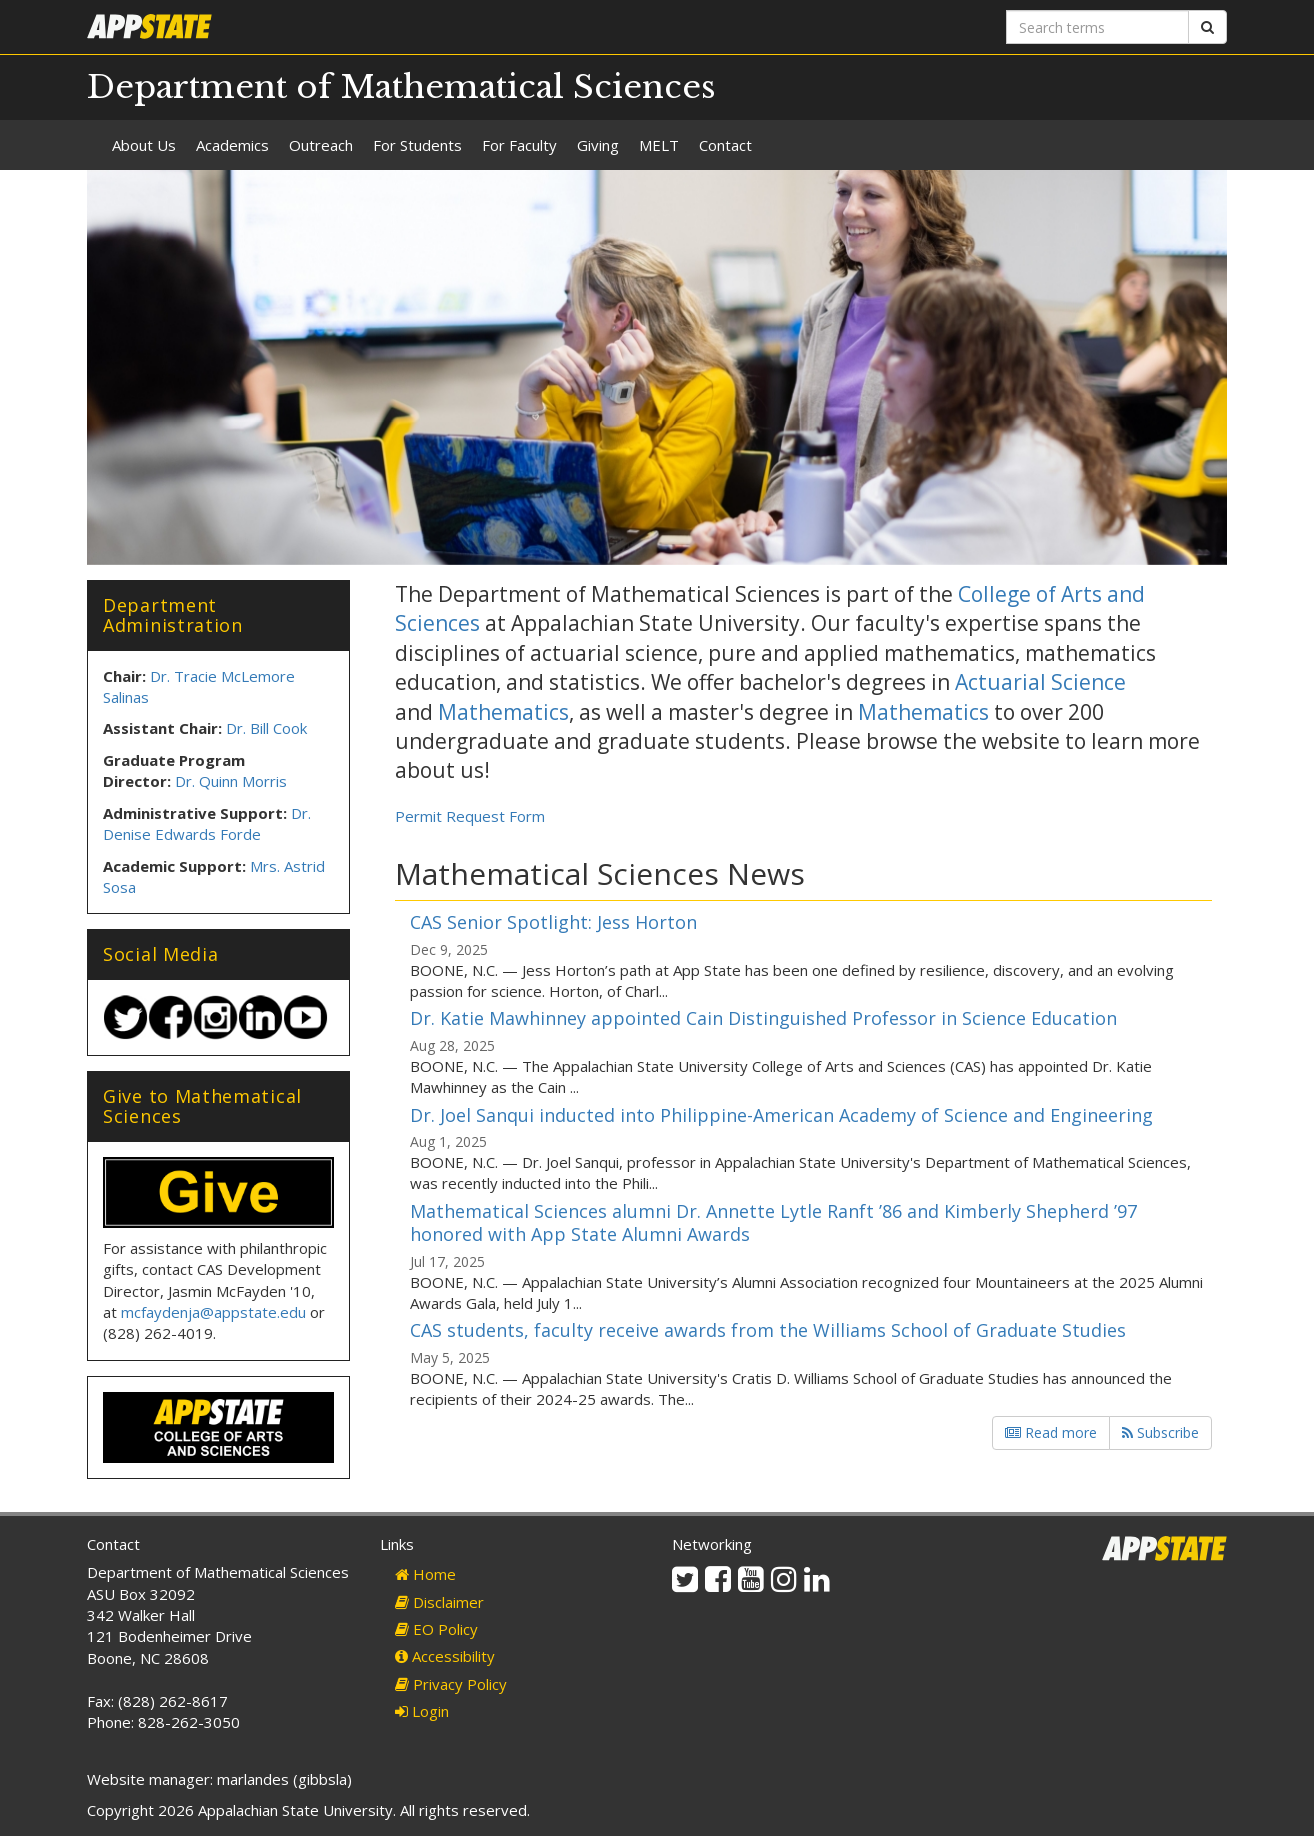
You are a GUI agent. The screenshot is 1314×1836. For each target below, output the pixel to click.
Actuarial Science (1040, 682)
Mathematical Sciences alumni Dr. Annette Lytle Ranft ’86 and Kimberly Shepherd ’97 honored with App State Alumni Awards (773, 1222)
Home (425, 1574)
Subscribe (1160, 1432)
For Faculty (519, 145)
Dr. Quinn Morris (231, 781)
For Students (417, 145)
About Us (144, 145)
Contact (725, 145)
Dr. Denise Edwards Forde (207, 823)
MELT (659, 145)
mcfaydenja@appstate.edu (213, 1312)
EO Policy (436, 1629)
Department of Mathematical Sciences (401, 87)
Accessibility (445, 1656)
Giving (598, 145)
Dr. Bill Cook (266, 728)
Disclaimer (439, 1602)
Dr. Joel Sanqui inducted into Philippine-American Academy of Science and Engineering (781, 1115)
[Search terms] (1097, 27)
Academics (232, 145)
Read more (1051, 1432)
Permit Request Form (470, 816)
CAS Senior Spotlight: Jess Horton (553, 922)
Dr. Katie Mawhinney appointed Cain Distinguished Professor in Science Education (763, 1018)
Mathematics (503, 712)
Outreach (321, 145)
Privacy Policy (451, 1684)
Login (422, 1711)
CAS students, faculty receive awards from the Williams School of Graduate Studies (768, 1330)
